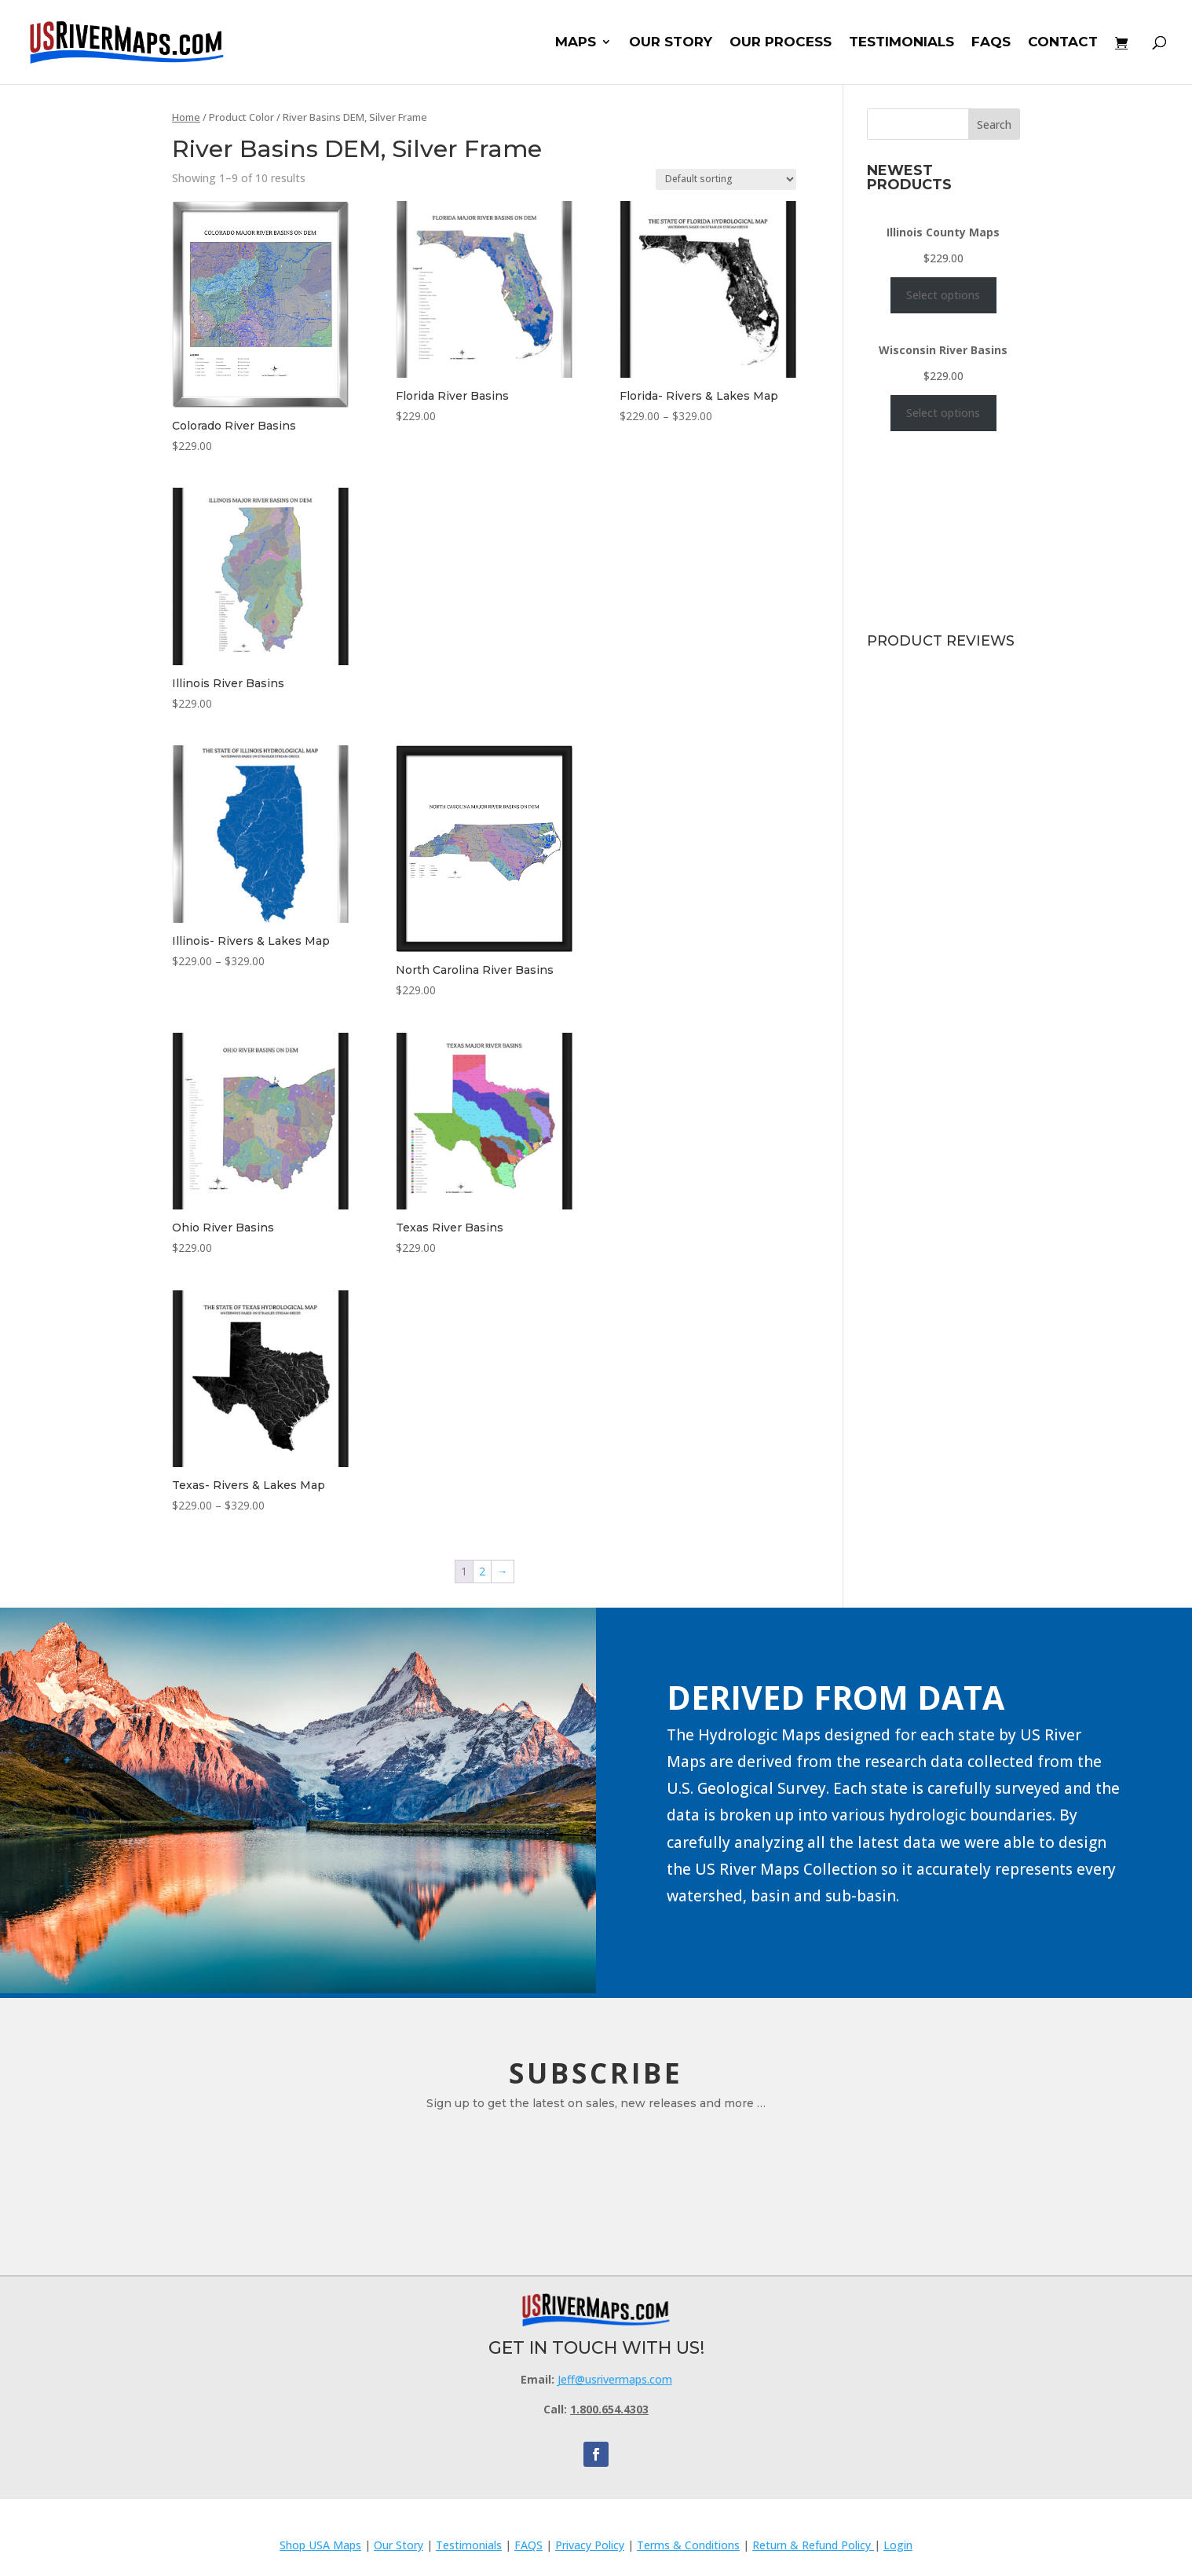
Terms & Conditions (688, 2545)
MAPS (575, 43)
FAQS (991, 43)
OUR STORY (670, 43)
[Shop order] (726, 179)
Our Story (398, 2545)
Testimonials (469, 2545)
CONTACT (1063, 43)
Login (897, 2545)
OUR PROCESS (780, 43)
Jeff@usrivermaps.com (615, 2379)
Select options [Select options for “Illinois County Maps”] (943, 294)
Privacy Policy (589, 2545)
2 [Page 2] (482, 1571)
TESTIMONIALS (901, 43)
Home (186, 117)
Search (994, 124)
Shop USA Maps (320, 2545)
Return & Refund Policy (813, 2545)
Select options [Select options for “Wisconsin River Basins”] (943, 412)
